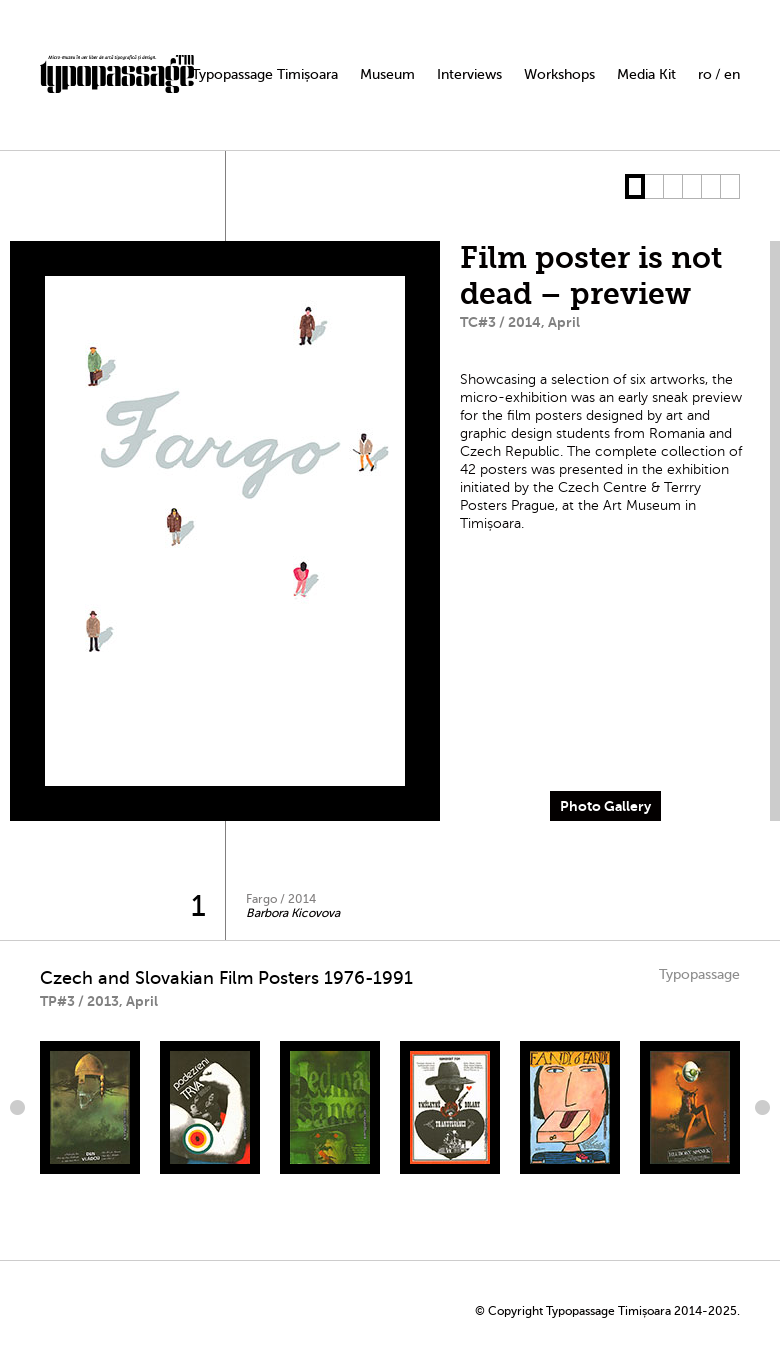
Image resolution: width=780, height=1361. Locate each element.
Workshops (559, 74)
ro (705, 74)
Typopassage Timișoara (265, 74)
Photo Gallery (605, 806)
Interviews (469, 74)
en (732, 74)
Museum (387, 74)
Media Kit (646, 74)
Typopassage (699, 974)
